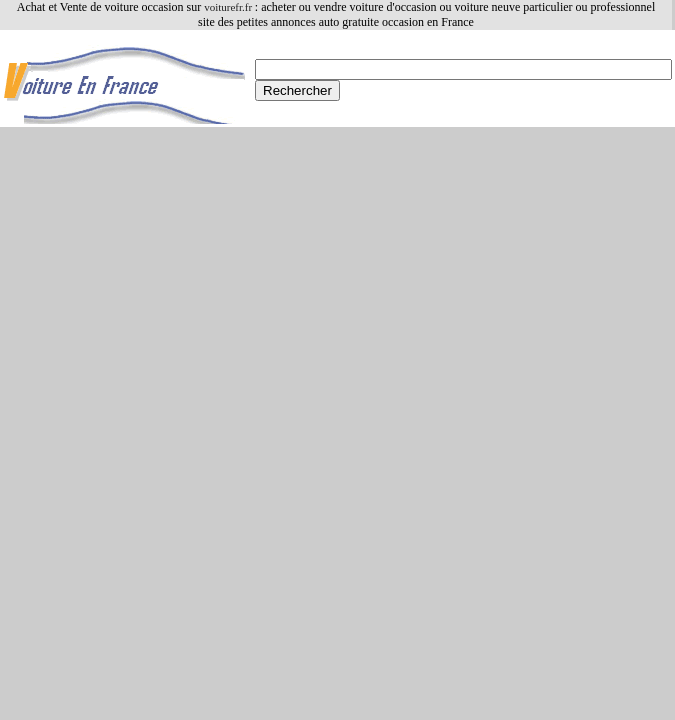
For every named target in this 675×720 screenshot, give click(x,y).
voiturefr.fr (229, 7)
